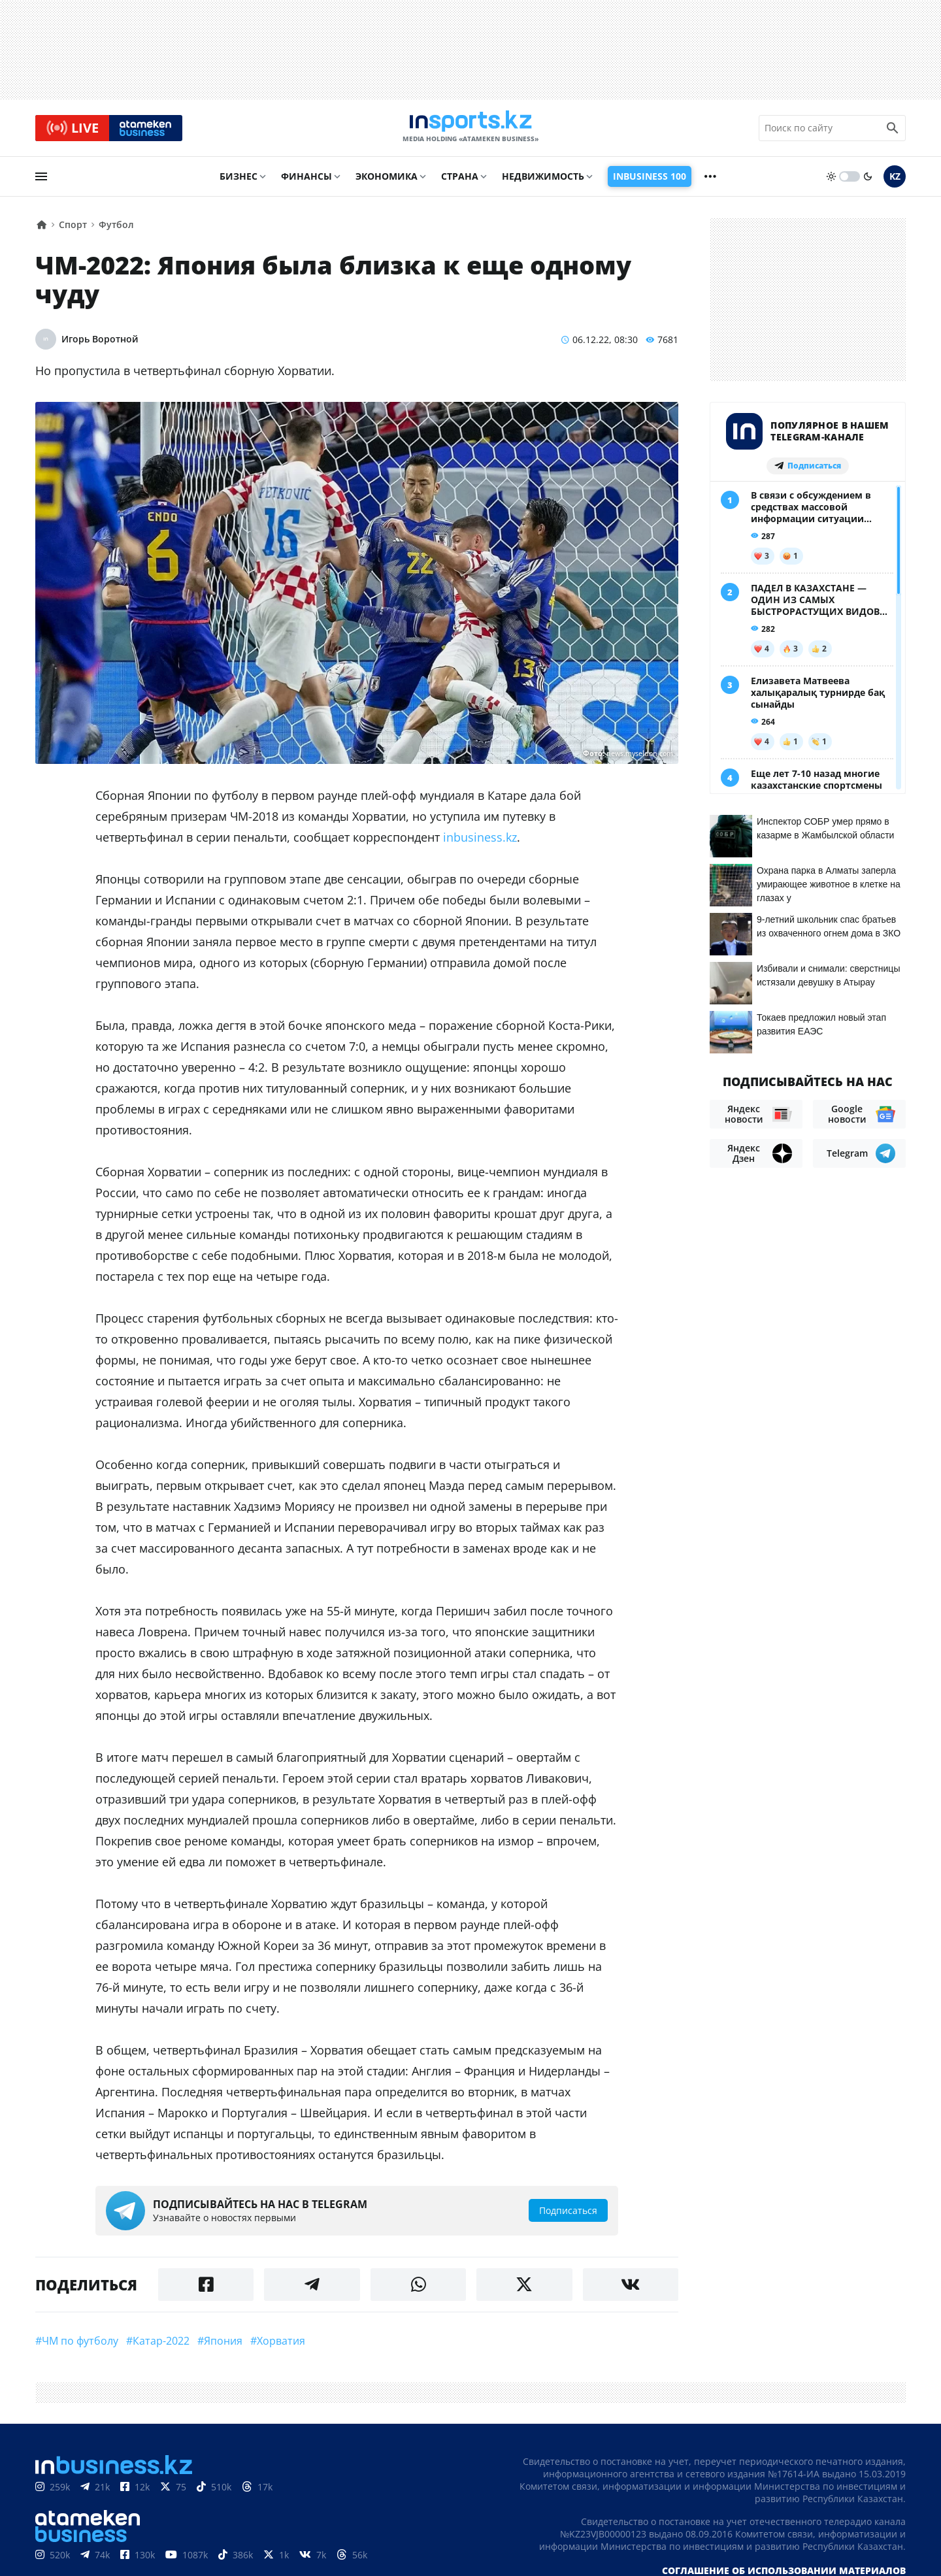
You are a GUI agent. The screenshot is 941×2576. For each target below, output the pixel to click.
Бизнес (238, 180)
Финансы (306, 180)
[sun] (831, 181)
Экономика (386, 180)
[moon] (868, 181)
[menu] (41, 181)
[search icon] (893, 130)
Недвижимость (543, 180)
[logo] (470, 130)
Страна (459, 180)
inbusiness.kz (480, 842)
